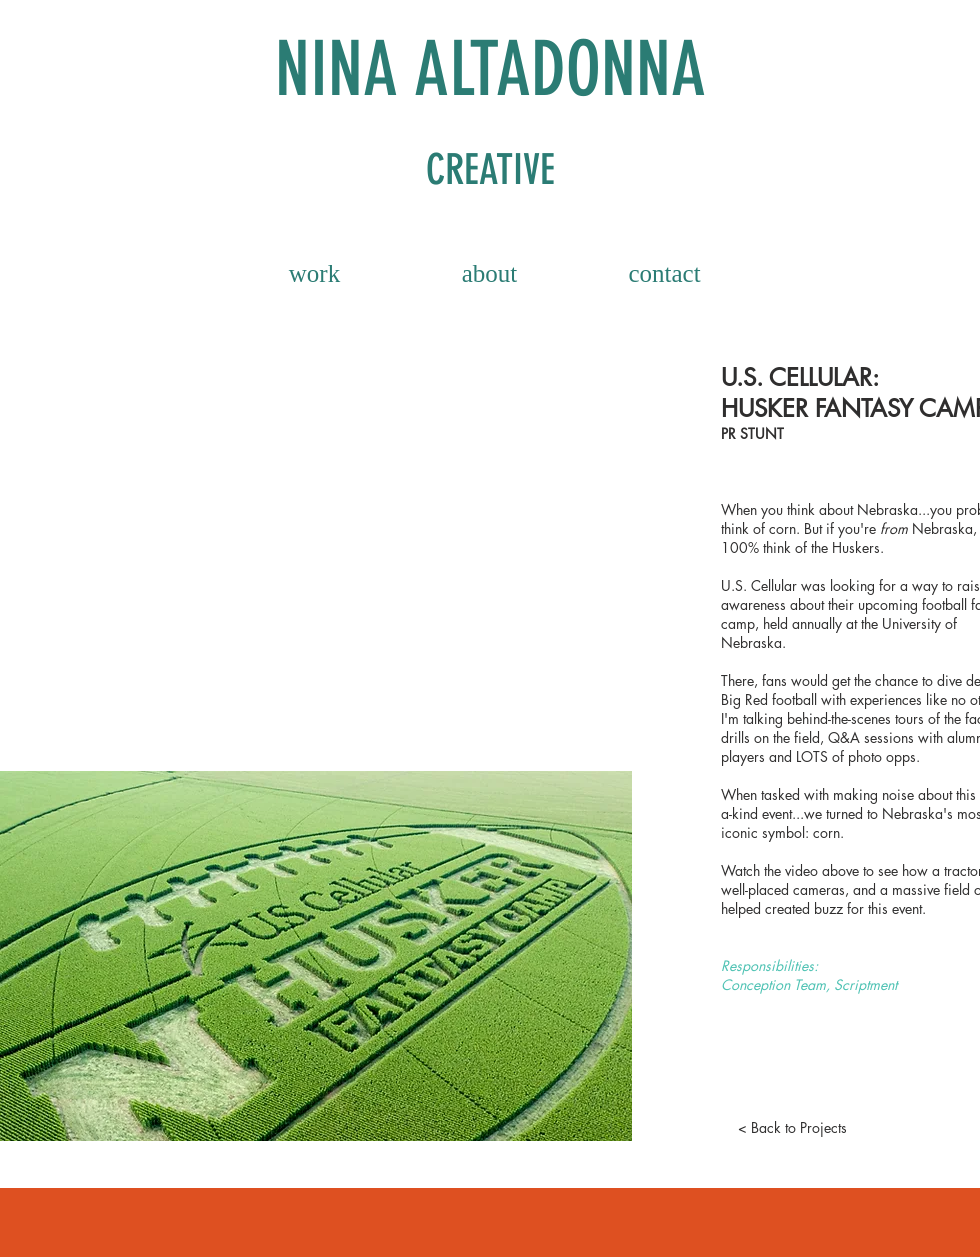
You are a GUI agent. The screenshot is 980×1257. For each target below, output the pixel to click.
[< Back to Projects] (792, 1128)
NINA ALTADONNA (490, 69)
